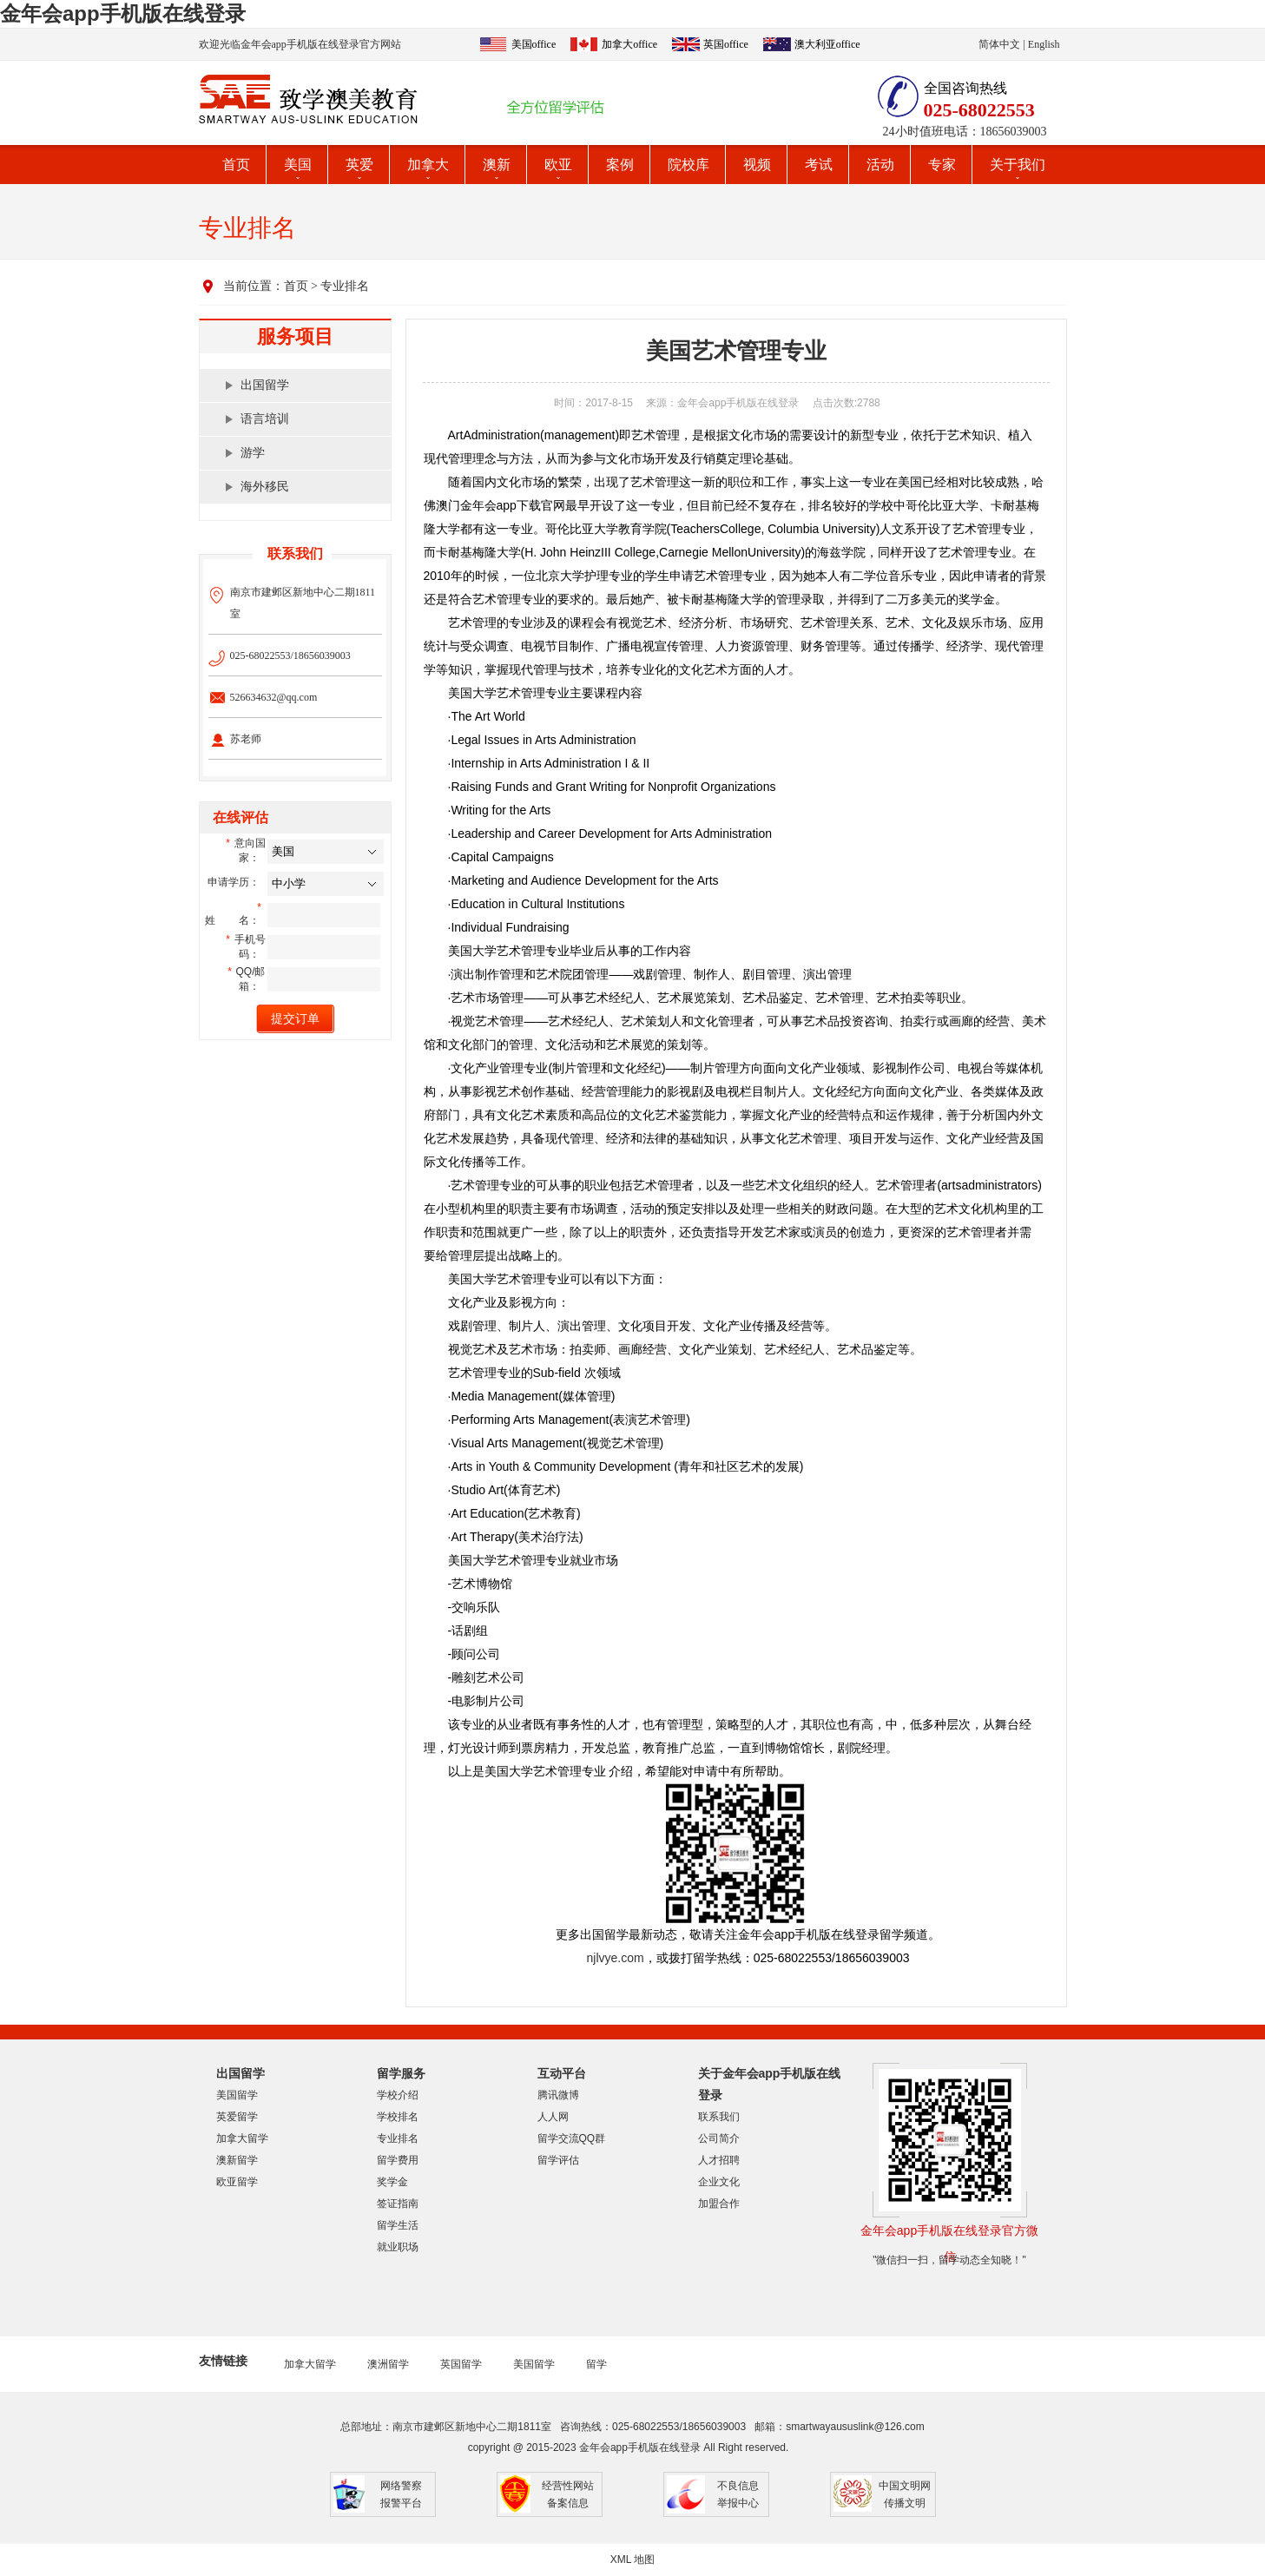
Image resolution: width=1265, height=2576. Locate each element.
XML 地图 (633, 2559)
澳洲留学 (388, 2364)
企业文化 (719, 2182)
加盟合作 (719, 2203)
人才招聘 (719, 2160)
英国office (725, 44)
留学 (596, 2364)
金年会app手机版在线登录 (123, 13)
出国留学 (264, 385)
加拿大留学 (242, 2138)
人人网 (553, 2117)
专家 (942, 164)
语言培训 (264, 418)
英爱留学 (237, 2117)
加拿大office (629, 44)
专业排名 (344, 286)
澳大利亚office (827, 44)
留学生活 (397, 2225)
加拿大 (428, 164)
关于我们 (1017, 164)
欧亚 (558, 164)
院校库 (688, 164)
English (1044, 44)
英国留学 (461, 2364)
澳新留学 (237, 2160)
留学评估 (558, 2160)
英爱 (359, 164)
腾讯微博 (558, 2095)
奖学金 (392, 2182)
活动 (880, 164)
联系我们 (719, 2117)
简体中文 (999, 44)
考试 (819, 164)
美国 (298, 164)
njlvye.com (615, 1958)
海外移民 (264, 486)
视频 (757, 164)
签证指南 (397, 2203)
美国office (534, 44)
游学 (252, 452)
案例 (620, 164)
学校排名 (397, 2117)
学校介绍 (397, 2095)
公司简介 (719, 2138)
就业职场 (397, 2247)
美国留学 (237, 2095)
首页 (236, 164)
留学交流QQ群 (571, 2138)
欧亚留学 (237, 2182)
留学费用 (397, 2160)
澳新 (497, 164)
